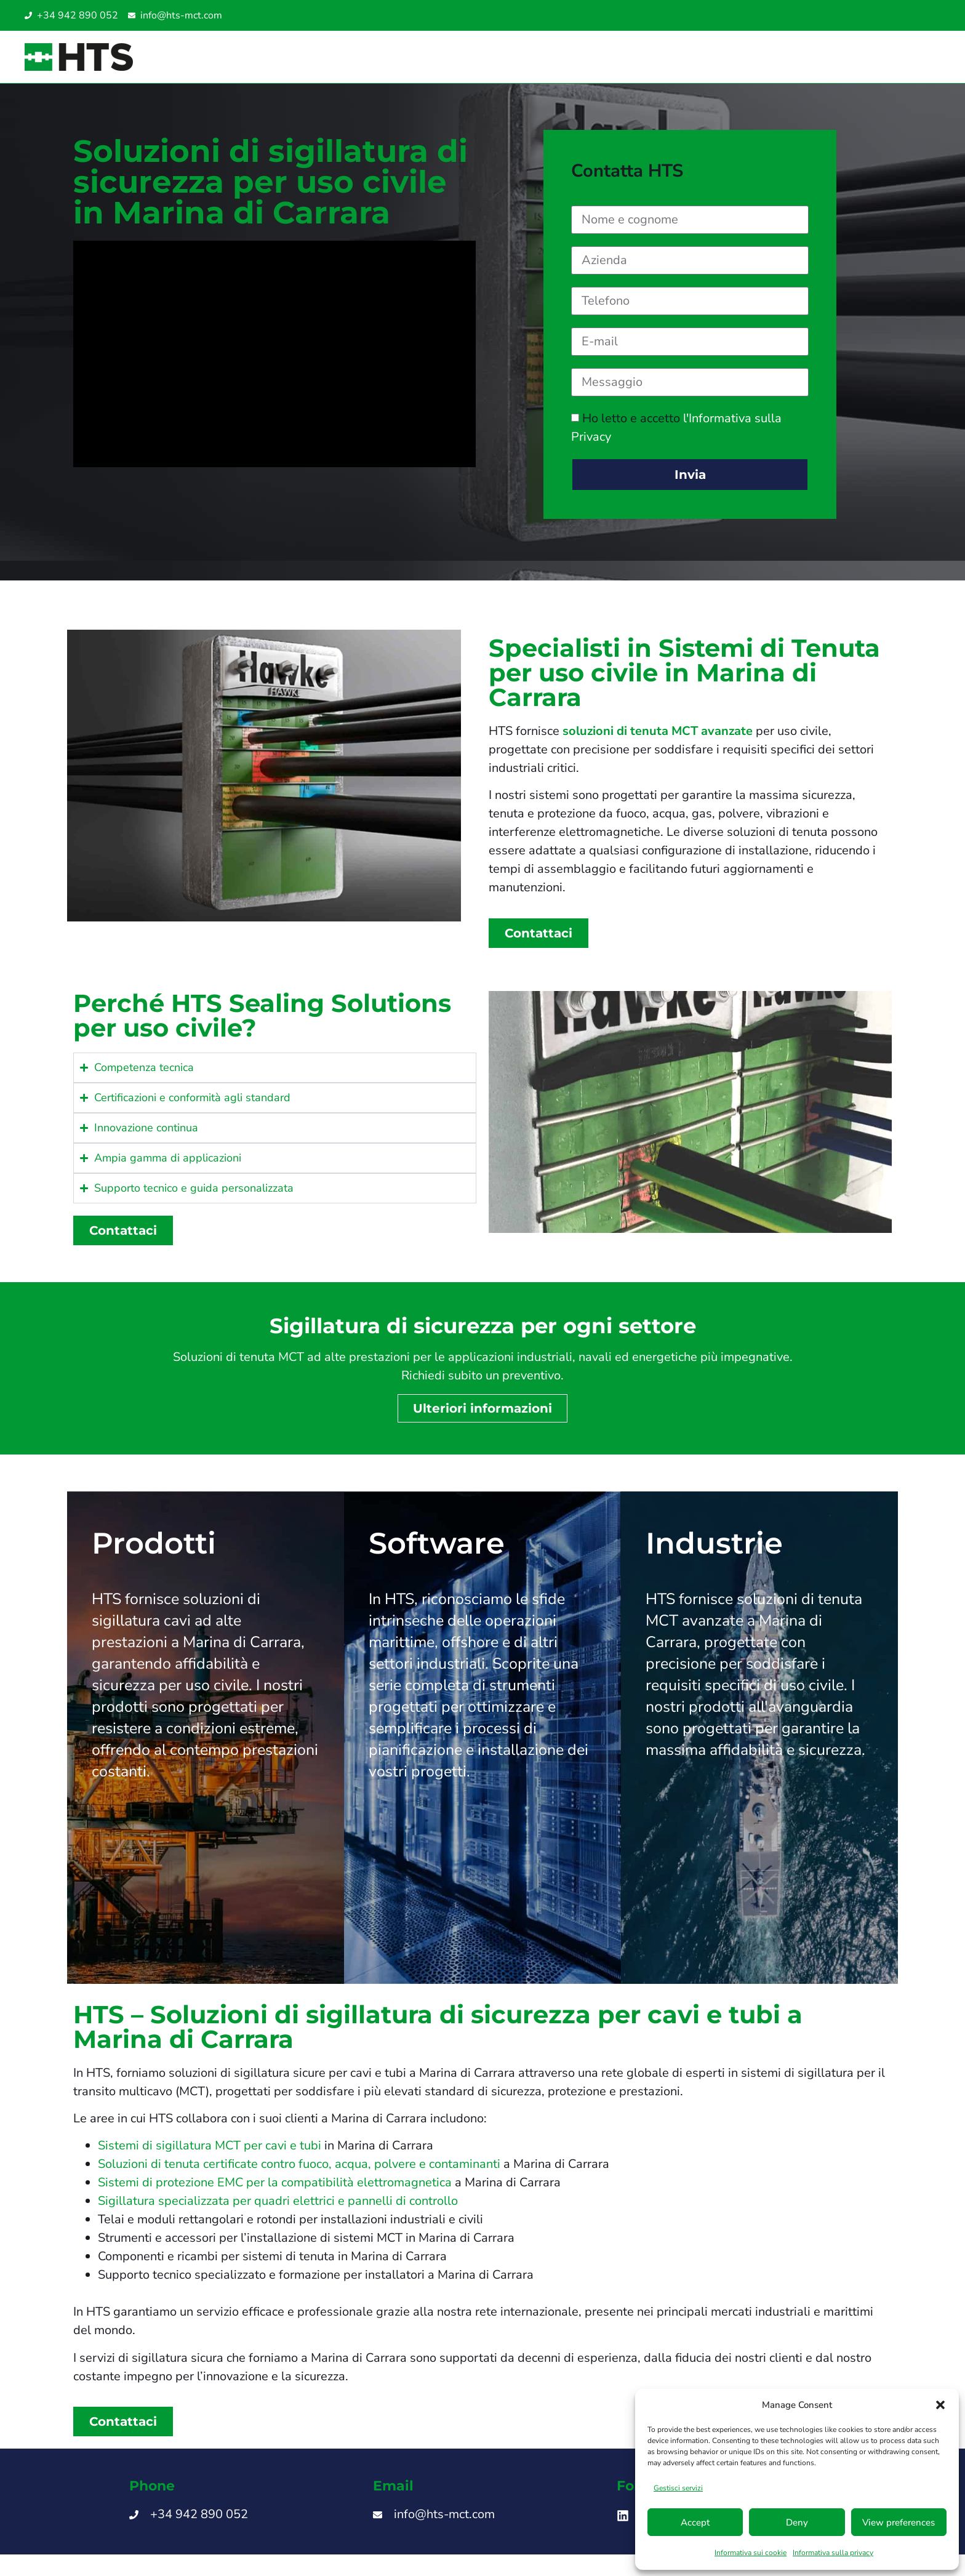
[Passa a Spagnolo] (892, 15)
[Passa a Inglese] (880, 15)
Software (437, 1552)
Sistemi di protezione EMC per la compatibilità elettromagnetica (275, 2191)
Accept (695, 2522)
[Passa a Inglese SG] (905, 15)
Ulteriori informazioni (482, 1417)
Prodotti (154, 1552)
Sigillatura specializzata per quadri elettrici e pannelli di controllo (278, 2210)
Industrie (714, 1552)
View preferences (898, 2522)
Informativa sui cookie (751, 2553)
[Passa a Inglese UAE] (917, 15)
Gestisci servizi (678, 2488)
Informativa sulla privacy (833, 2553)
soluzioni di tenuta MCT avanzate (658, 740)
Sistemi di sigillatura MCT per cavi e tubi (209, 2154)
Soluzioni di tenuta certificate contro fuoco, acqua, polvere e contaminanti (299, 2173)
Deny (797, 2522)
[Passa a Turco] (929, 15)
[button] (940, 2405)
